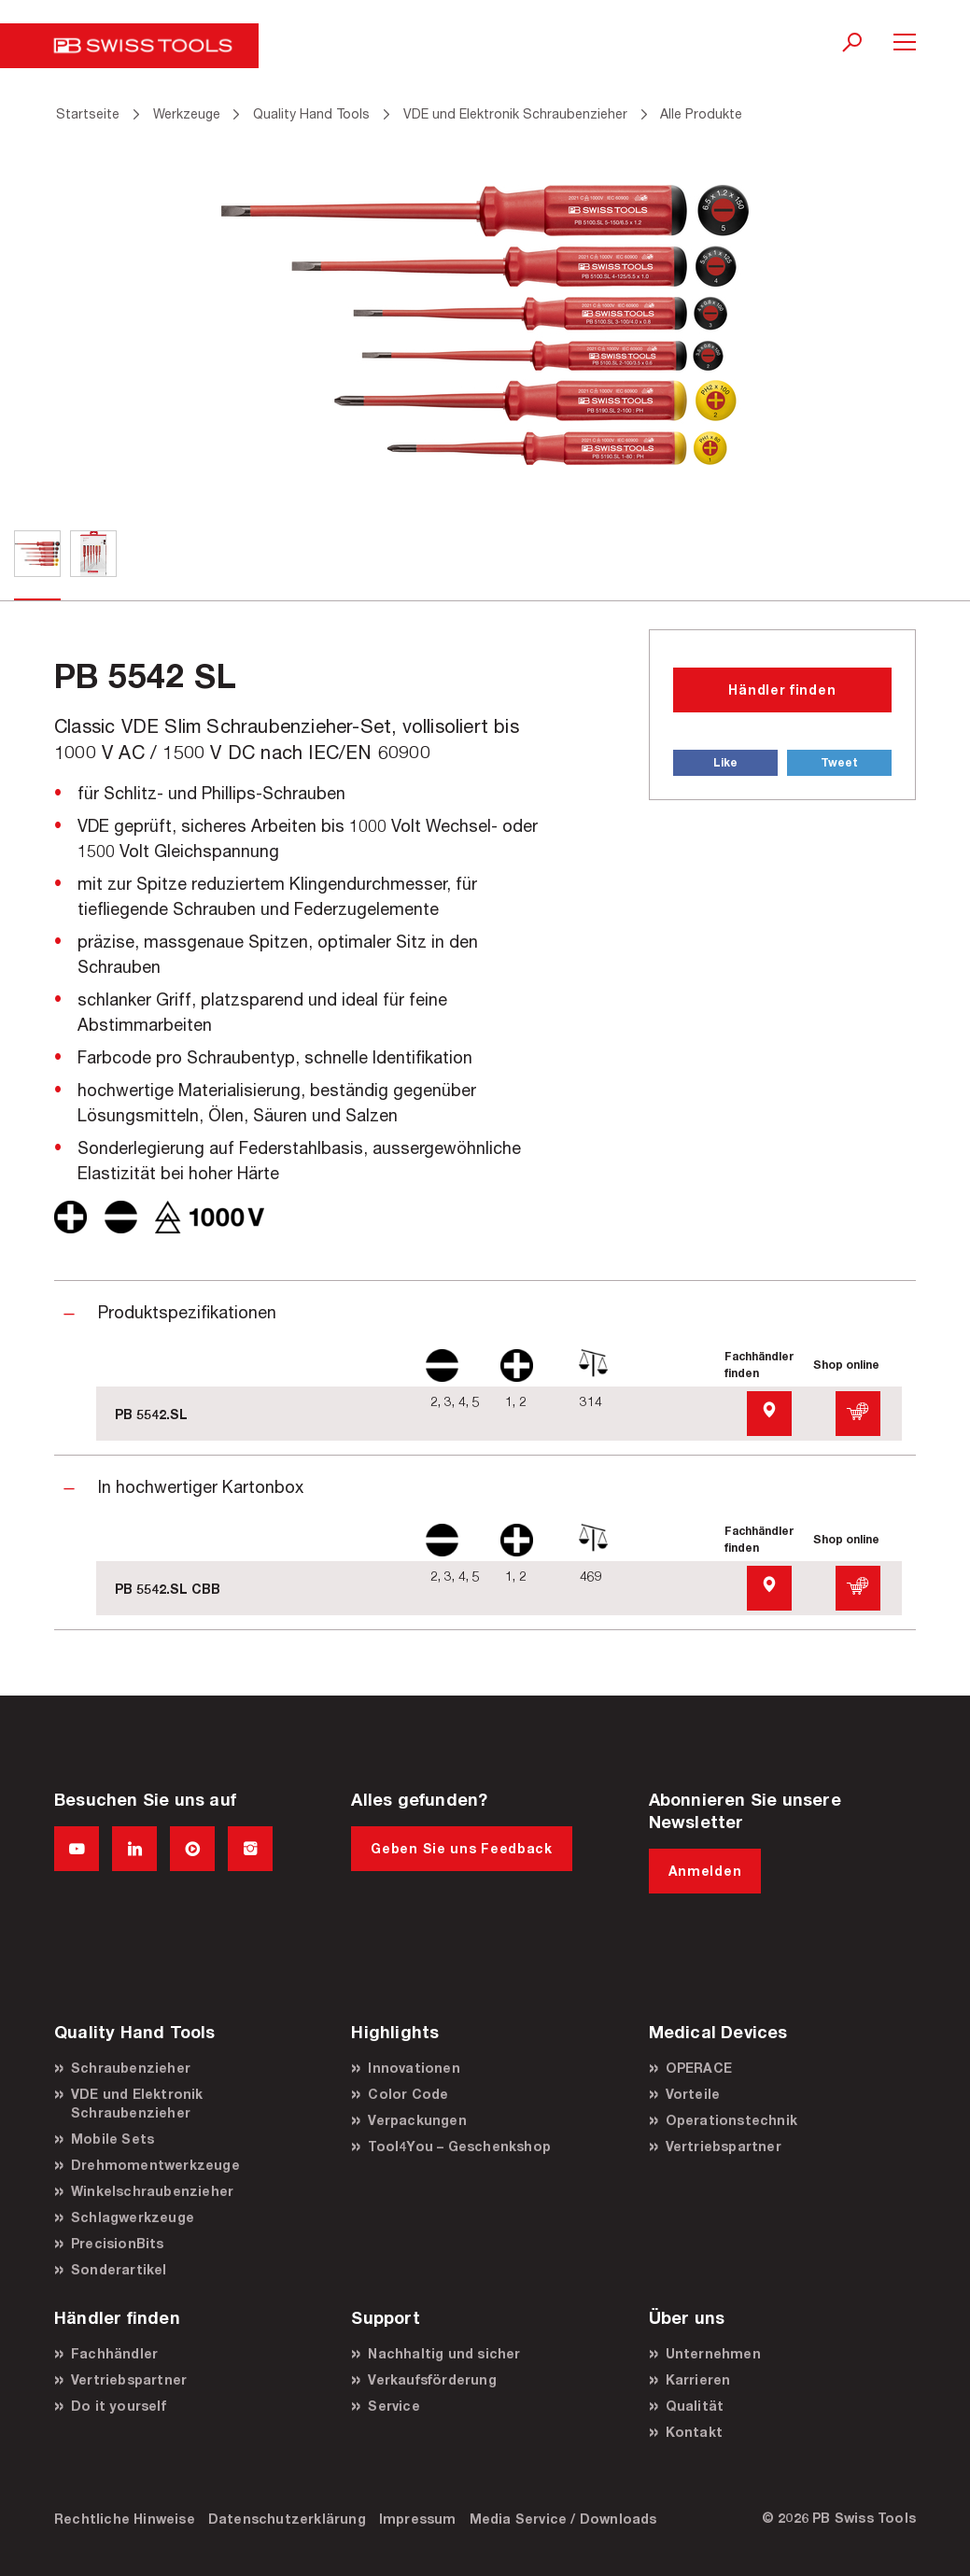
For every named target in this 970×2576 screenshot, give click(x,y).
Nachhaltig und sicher (444, 2353)
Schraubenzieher (130, 2068)
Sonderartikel (119, 2269)
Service (393, 2406)
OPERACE (699, 2068)
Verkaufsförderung (432, 2379)
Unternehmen (713, 2353)
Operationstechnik (731, 2120)
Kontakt (694, 2432)
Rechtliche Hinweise (124, 2519)
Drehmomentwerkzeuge (155, 2165)
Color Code (408, 2094)
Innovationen (413, 2068)
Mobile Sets (112, 2139)
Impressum (418, 2519)
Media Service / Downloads (563, 2519)
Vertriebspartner (723, 2146)
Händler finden (782, 689)
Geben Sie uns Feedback (461, 1848)
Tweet (839, 762)
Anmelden (705, 1871)
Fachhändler (114, 2353)
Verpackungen (417, 2120)
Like (725, 762)
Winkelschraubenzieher (152, 2191)
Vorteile (693, 2094)
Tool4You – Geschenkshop (459, 2146)
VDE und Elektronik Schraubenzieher (137, 2103)
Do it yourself (118, 2406)
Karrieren (698, 2379)
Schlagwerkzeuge (132, 2217)
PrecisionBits (117, 2243)
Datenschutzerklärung (287, 2519)
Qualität (695, 2406)
